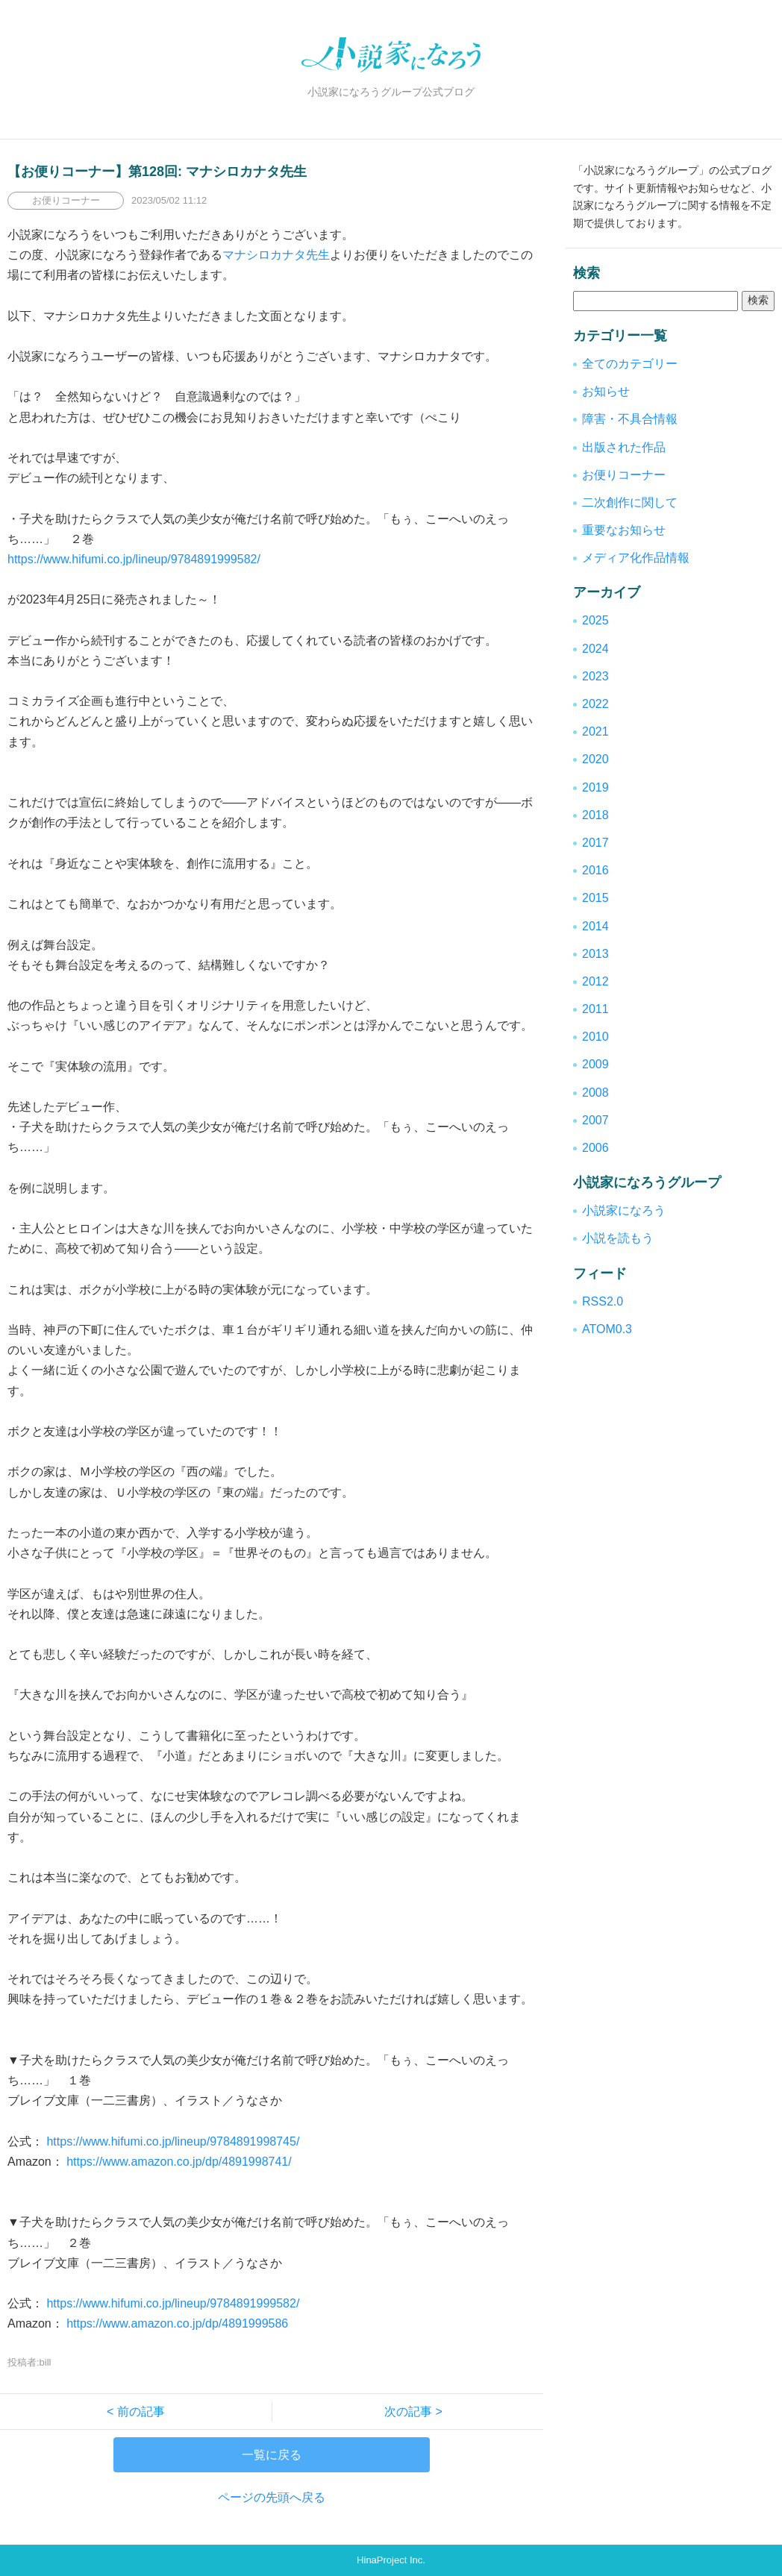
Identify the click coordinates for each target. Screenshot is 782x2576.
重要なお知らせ (624, 530)
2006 (595, 1147)
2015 (595, 897)
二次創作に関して (630, 502)
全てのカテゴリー (630, 363)
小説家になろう (624, 1210)
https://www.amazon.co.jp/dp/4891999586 (176, 2323)
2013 (595, 953)
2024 (595, 648)
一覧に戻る (271, 2454)
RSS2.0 (602, 1301)
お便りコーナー (624, 474)
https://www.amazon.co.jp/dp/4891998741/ (177, 2161)
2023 (595, 676)
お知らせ (606, 391)
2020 (595, 759)
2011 (595, 1009)
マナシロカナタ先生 (276, 254)
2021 (595, 731)
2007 (595, 1120)
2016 (595, 870)
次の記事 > (407, 2411)
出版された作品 (624, 447)
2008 (595, 1092)
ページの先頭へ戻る (271, 2497)
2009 (595, 1064)
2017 (595, 842)
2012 (595, 981)
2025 (595, 620)
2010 (595, 1036)
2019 (595, 787)
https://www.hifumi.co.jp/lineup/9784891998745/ (171, 2141)
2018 (595, 815)
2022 (595, 704)
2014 (595, 926)
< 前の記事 (142, 2411)
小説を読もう (618, 1238)
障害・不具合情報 (630, 419)
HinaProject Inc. (391, 2560)
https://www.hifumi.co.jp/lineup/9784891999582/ (133, 559)
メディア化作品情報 (635, 557)
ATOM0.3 (607, 1329)
